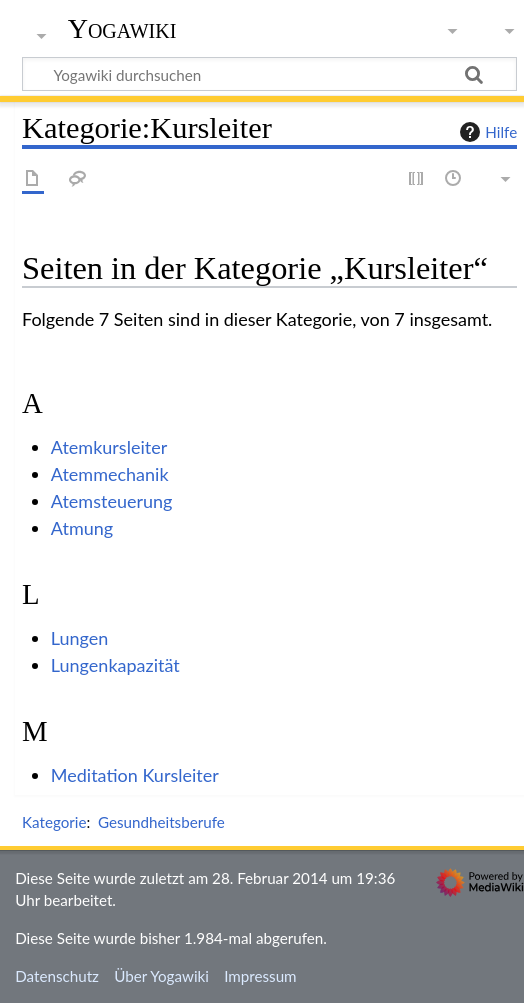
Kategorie (54, 822)
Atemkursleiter (109, 447)
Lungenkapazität (115, 665)
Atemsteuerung (112, 501)
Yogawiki (122, 29)
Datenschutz (57, 976)
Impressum (260, 976)
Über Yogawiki (161, 976)
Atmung (82, 528)
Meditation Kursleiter (135, 775)
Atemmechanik (110, 474)
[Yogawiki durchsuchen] (269, 74)
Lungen (80, 638)
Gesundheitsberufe (161, 822)
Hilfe (486, 132)
